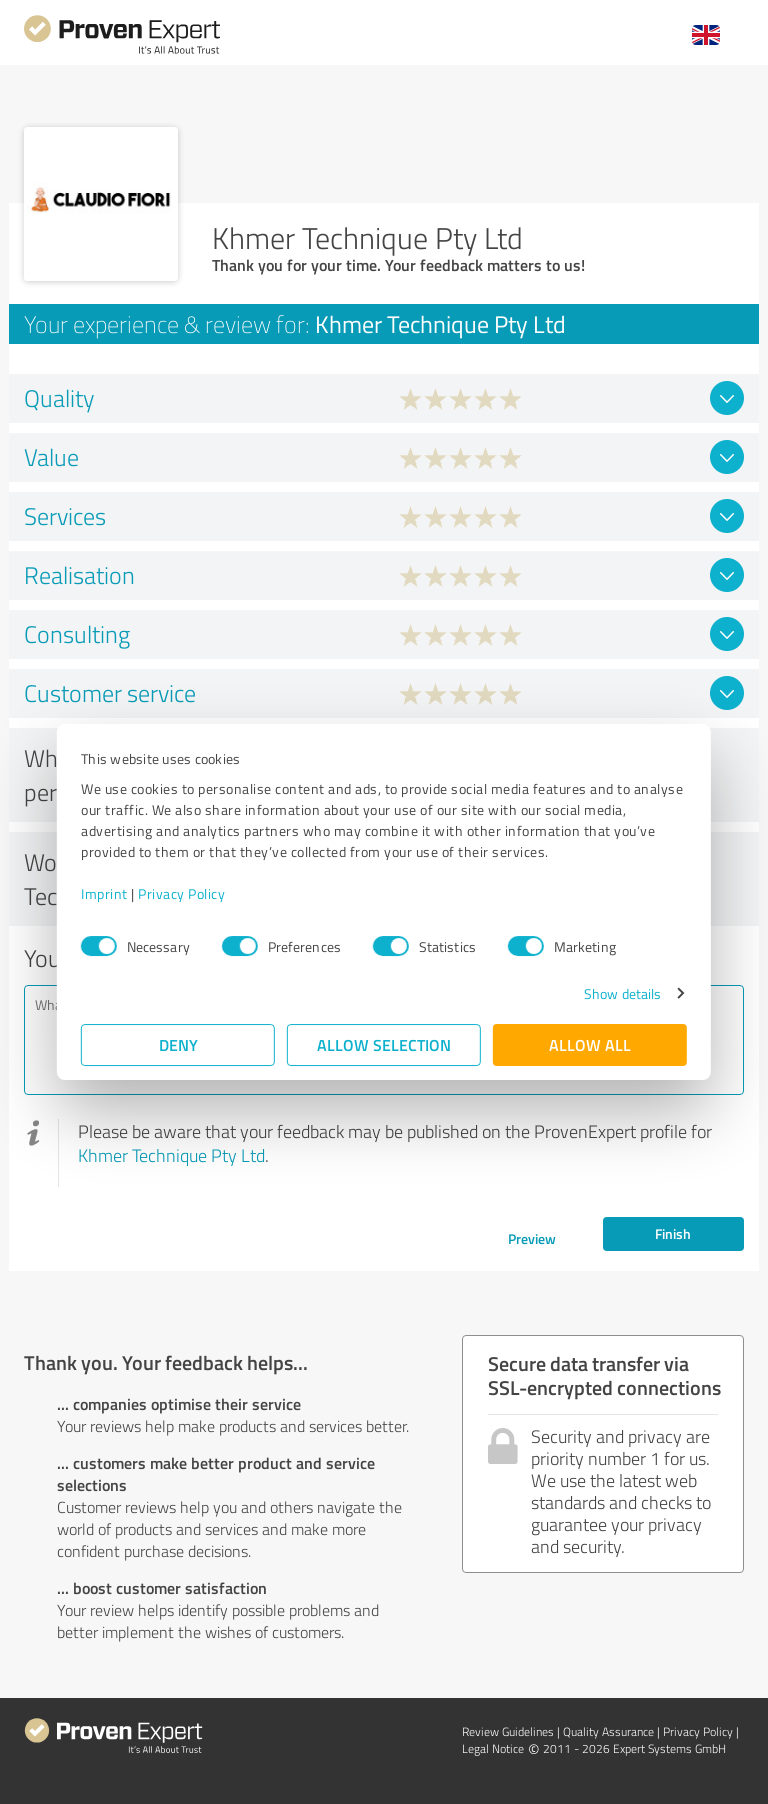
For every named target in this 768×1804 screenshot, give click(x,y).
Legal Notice (493, 1748)
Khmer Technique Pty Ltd (171, 1155)
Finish (673, 1233)
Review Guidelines (508, 1731)
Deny (178, 1044)
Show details (622, 993)
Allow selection (384, 1044)
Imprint (104, 893)
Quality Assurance (608, 1731)
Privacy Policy (181, 893)
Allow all (590, 1044)
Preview (532, 1238)
